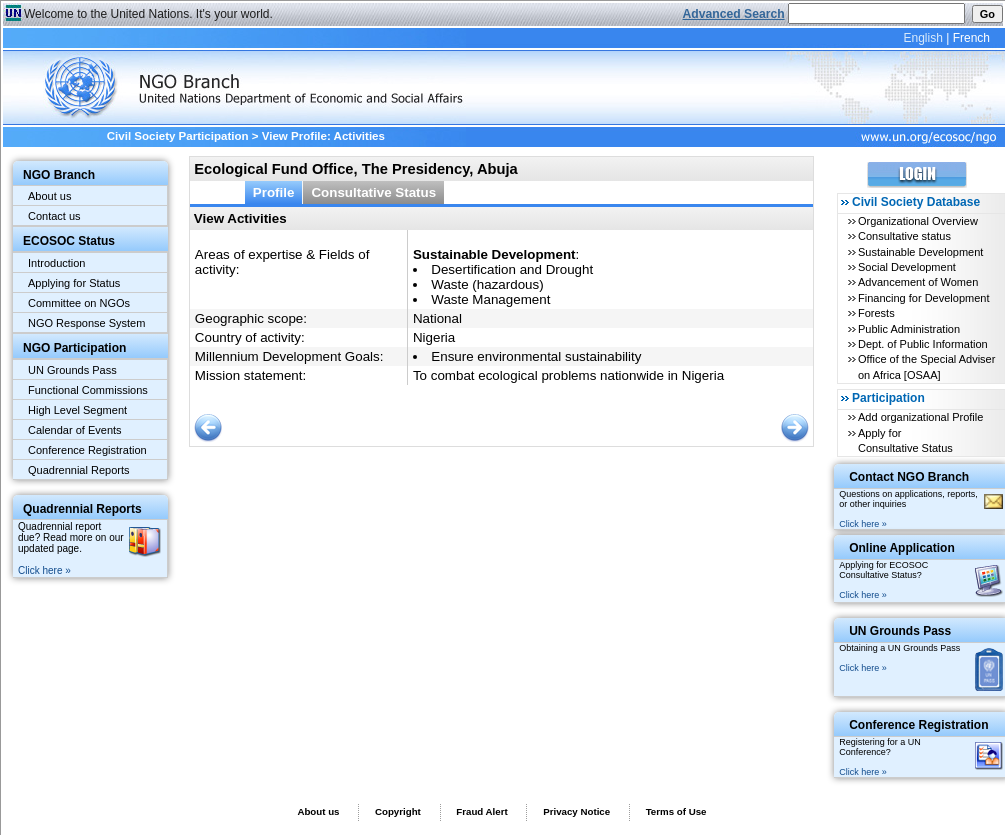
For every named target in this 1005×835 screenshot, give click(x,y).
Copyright (398, 811)
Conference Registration (87, 450)
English (922, 38)
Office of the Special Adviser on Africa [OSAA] (926, 366)
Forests (876, 313)
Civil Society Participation (178, 136)
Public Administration (909, 329)
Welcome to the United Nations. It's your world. (148, 14)
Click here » (44, 570)
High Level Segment (77, 410)
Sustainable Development (920, 252)
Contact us (54, 216)
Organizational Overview (918, 221)
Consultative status (904, 236)
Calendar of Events (75, 430)
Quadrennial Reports (79, 470)
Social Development (907, 267)
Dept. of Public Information (923, 344)
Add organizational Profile (920, 417)
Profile (274, 192)
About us (49, 196)
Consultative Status (373, 192)
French (971, 38)
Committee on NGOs (79, 303)
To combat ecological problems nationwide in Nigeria (568, 375)
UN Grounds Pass (72, 370)
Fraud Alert (481, 811)
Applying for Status (74, 283)
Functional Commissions (88, 390)
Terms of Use (676, 811)
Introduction (56, 263)
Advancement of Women (918, 282)
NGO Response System (86, 323)
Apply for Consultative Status (905, 440)
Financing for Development (923, 298)
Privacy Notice (576, 811)
